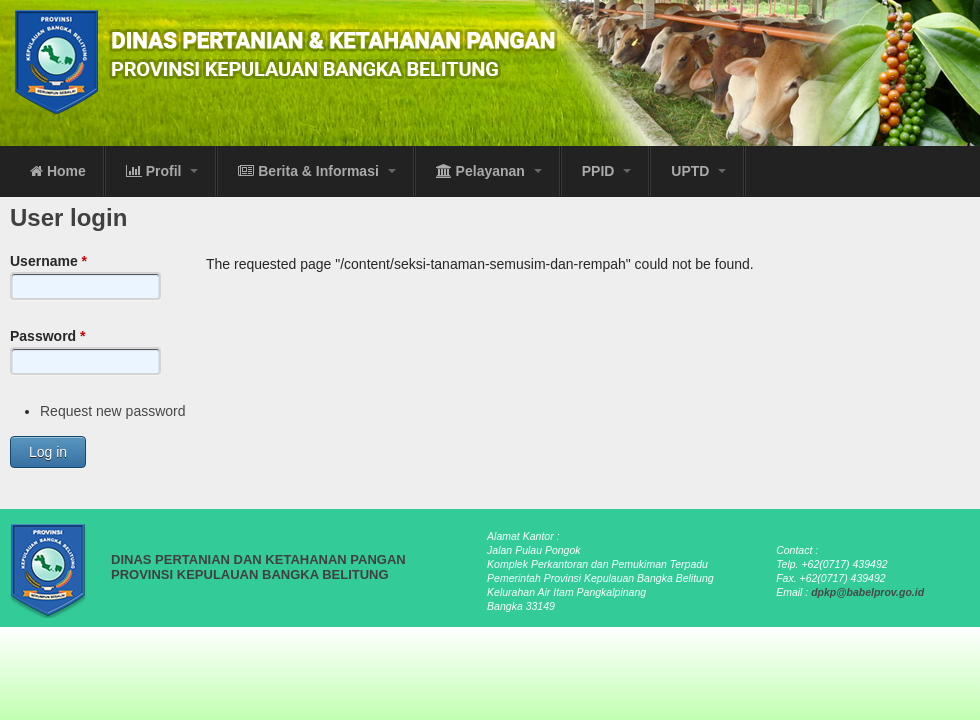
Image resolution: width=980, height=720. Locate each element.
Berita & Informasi (316, 171)
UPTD (698, 171)
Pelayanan (489, 171)
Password (47, 336)
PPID (607, 171)
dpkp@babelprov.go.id (867, 592)
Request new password (113, 411)
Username (48, 261)
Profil (162, 171)
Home (58, 171)
